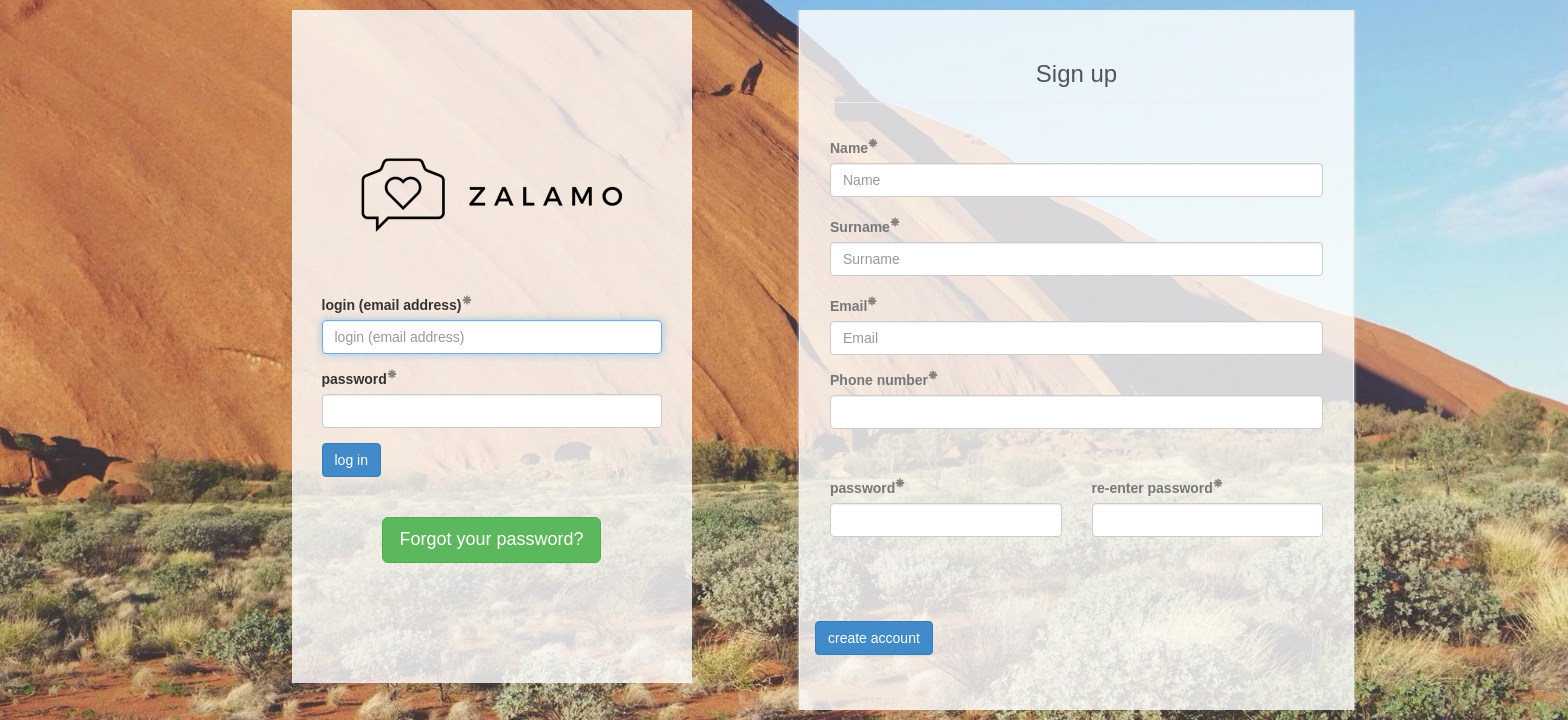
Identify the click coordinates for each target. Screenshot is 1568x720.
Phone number (879, 380)
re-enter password (1152, 488)
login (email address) (392, 305)
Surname (860, 227)
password (354, 379)
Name (849, 148)
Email (848, 306)
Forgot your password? (491, 539)
